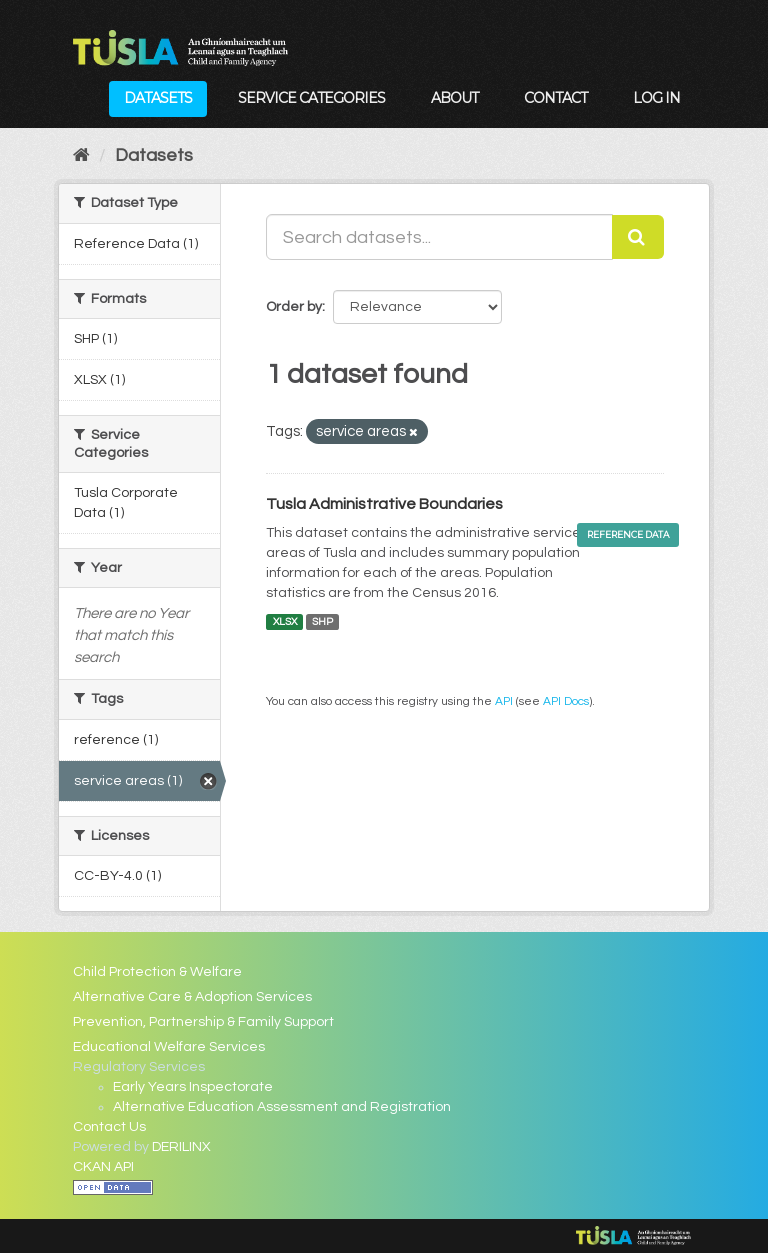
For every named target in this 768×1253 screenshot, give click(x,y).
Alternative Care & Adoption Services (192, 997)
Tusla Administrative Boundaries (384, 504)
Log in (656, 98)
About (454, 98)
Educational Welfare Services (169, 1047)
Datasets (158, 98)
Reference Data (628, 534)
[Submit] (638, 237)
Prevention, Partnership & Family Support (203, 1022)
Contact (555, 98)
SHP (322, 621)
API (504, 701)
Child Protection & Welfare (157, 972)
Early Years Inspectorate (193, 1087)
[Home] (81, 155)
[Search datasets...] (439, 237)
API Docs (566, 701)
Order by (294, 307)
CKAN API (103, 1167)
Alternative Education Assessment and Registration (282, 1107)
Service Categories (311, 98)
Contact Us (109, 1127)
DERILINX (181, 1147)
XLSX (285, 621)
